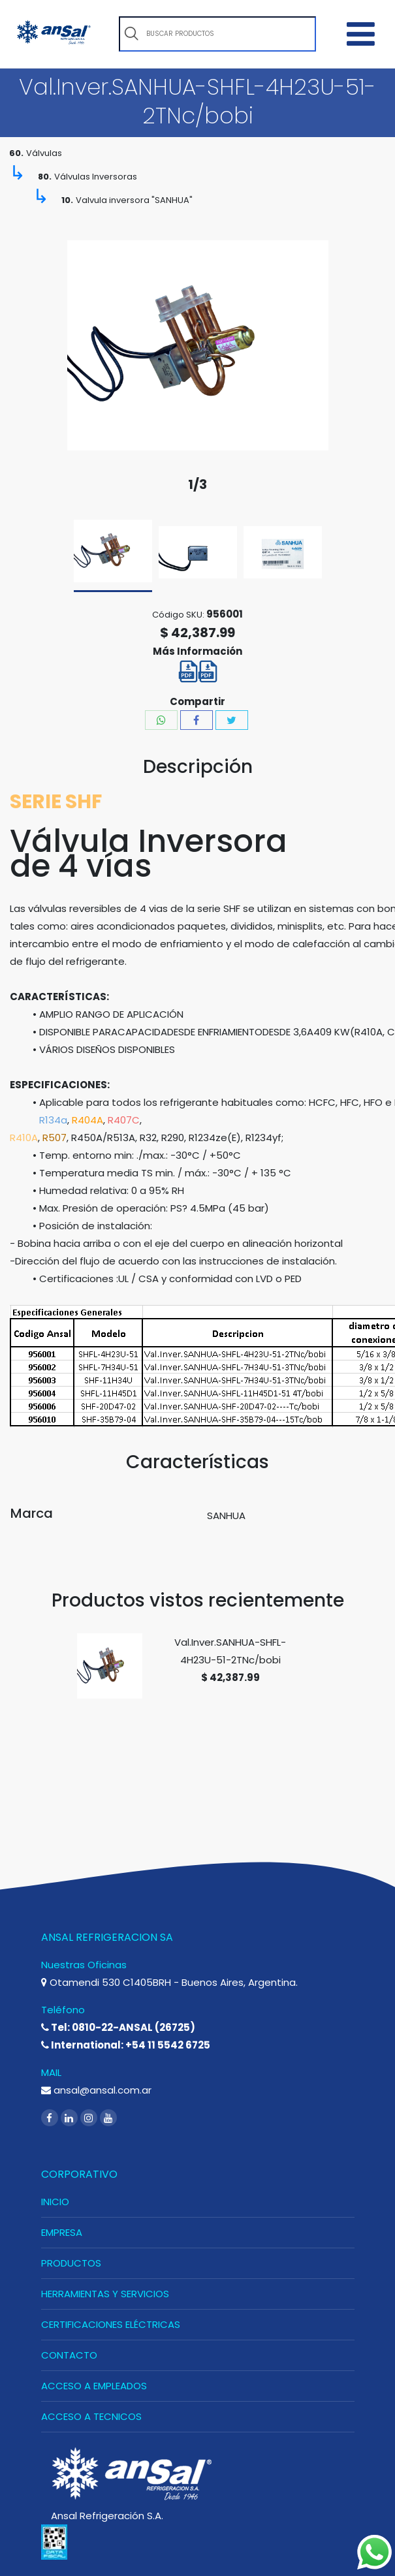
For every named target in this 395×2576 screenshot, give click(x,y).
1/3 (197, 485)
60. (16, 153)
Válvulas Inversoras (95, 176)
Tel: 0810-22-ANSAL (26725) (118, 2027)
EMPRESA (61, 2232)
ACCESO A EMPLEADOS (94, 2386)
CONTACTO (69, 2355)
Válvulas (44, 153)
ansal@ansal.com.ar (96, 2090)
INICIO (55, 2201)
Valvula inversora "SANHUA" (134, 200)
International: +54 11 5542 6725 (125, 2045)
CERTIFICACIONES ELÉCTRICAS (110, 2324)
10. (67, 200)
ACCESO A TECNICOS (91, 2416)
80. (45, 176)
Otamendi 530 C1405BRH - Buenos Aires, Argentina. (169, 1982)
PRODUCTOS (71, 2263)
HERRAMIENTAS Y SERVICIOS (105, 2294)
